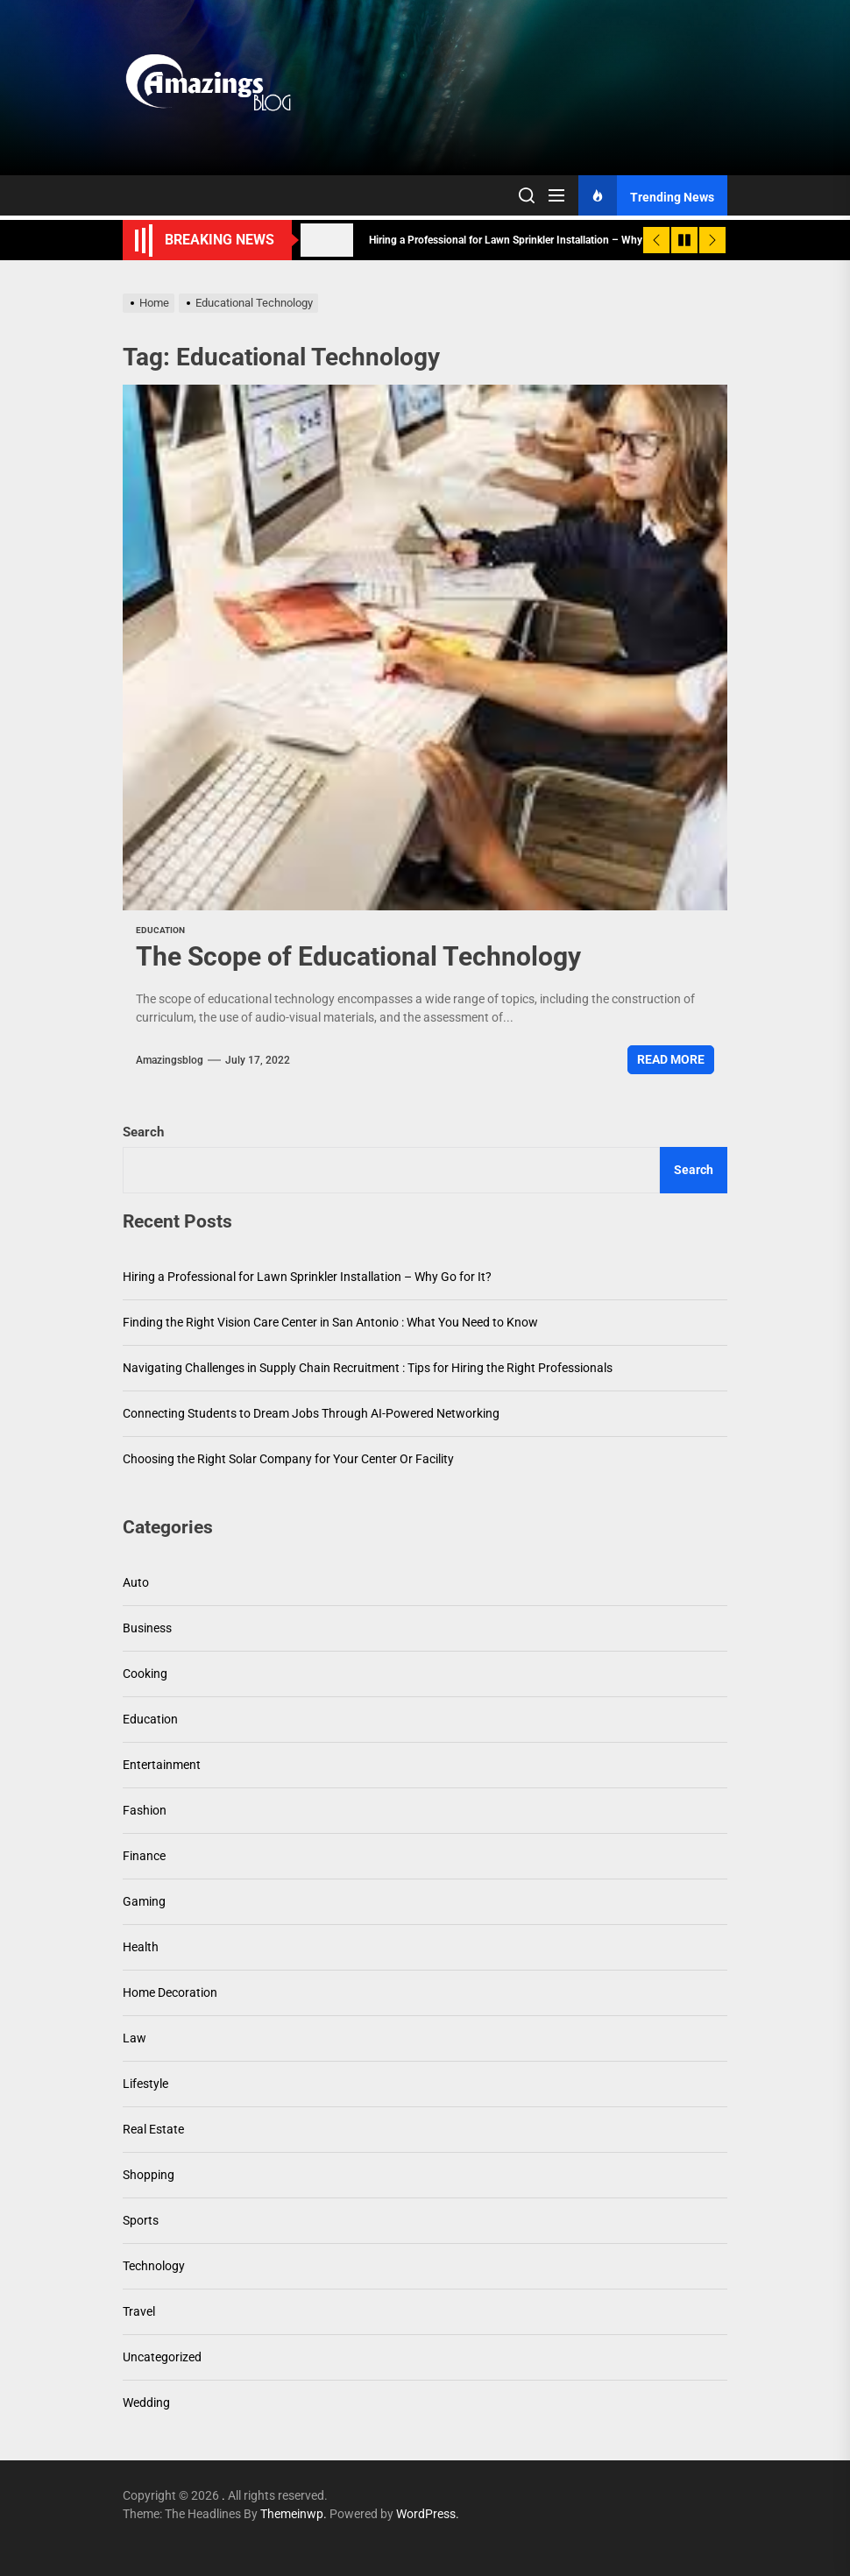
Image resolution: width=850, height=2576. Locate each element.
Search (143, 1132)
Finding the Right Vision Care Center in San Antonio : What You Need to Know (330, 1322)
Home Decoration (170, 1992)
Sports (141, 2220)
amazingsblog (169, 1060)
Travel (139, 2311)
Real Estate (153, 2129)
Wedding (146, 2403)
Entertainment (162, 1765)
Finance (144, 1856)
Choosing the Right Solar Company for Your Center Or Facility (288, 1459)
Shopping (148, 2175)
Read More (671, 1059)
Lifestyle (145, 2084)
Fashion (144, 1810)
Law (134, 2038)
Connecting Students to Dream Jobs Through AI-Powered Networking (311, 1413)
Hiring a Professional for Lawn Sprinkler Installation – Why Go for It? (307, 1277)
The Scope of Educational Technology (358, 956)
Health (141, 1947)
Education (160, 930)
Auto (136, 1582)
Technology (154, 2266)
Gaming (144, 1901)
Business (147, 1628)
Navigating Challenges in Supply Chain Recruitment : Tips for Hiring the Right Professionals (368, 1368)
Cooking (145, 1674)
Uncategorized (162, 2357)
